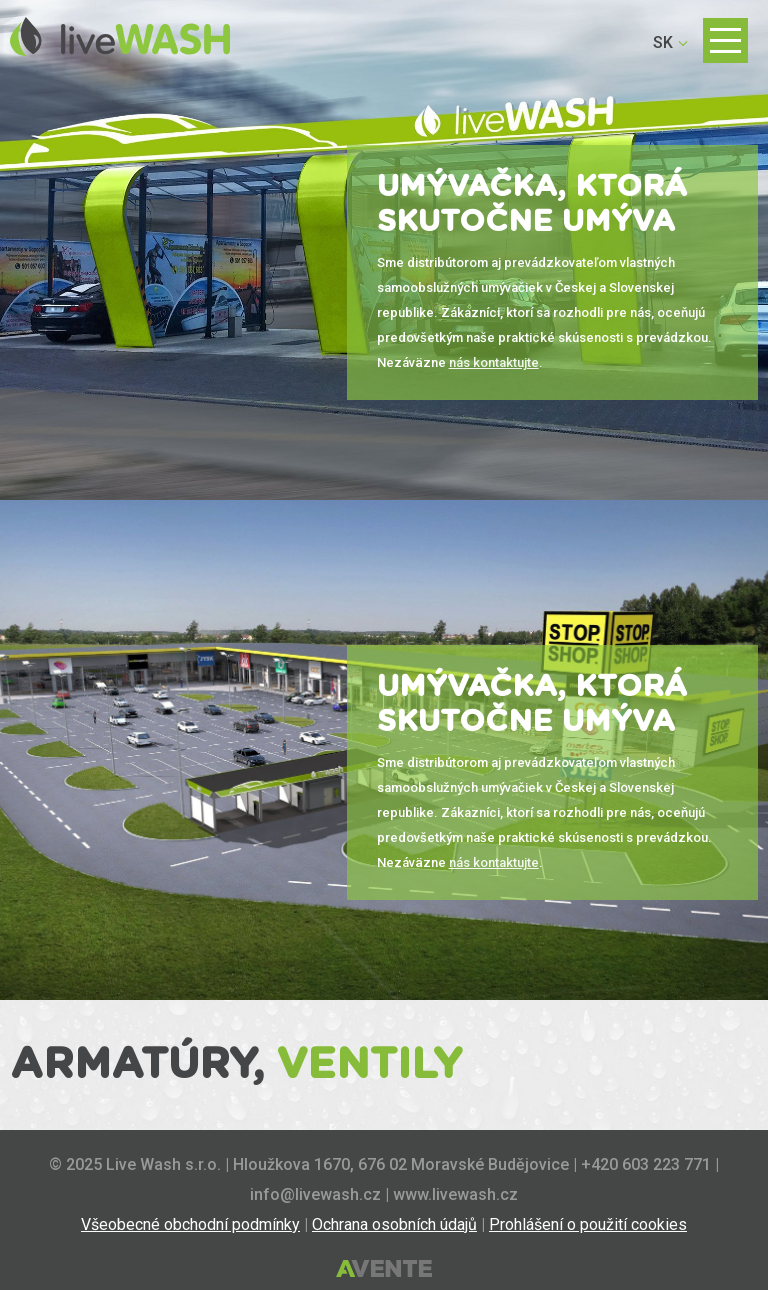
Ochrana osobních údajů (394, 1224)
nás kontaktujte (494, 362)
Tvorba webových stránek (384, 1270)
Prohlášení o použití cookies (588, 1224)
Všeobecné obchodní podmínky (190, 1224)
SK (663, 42)
